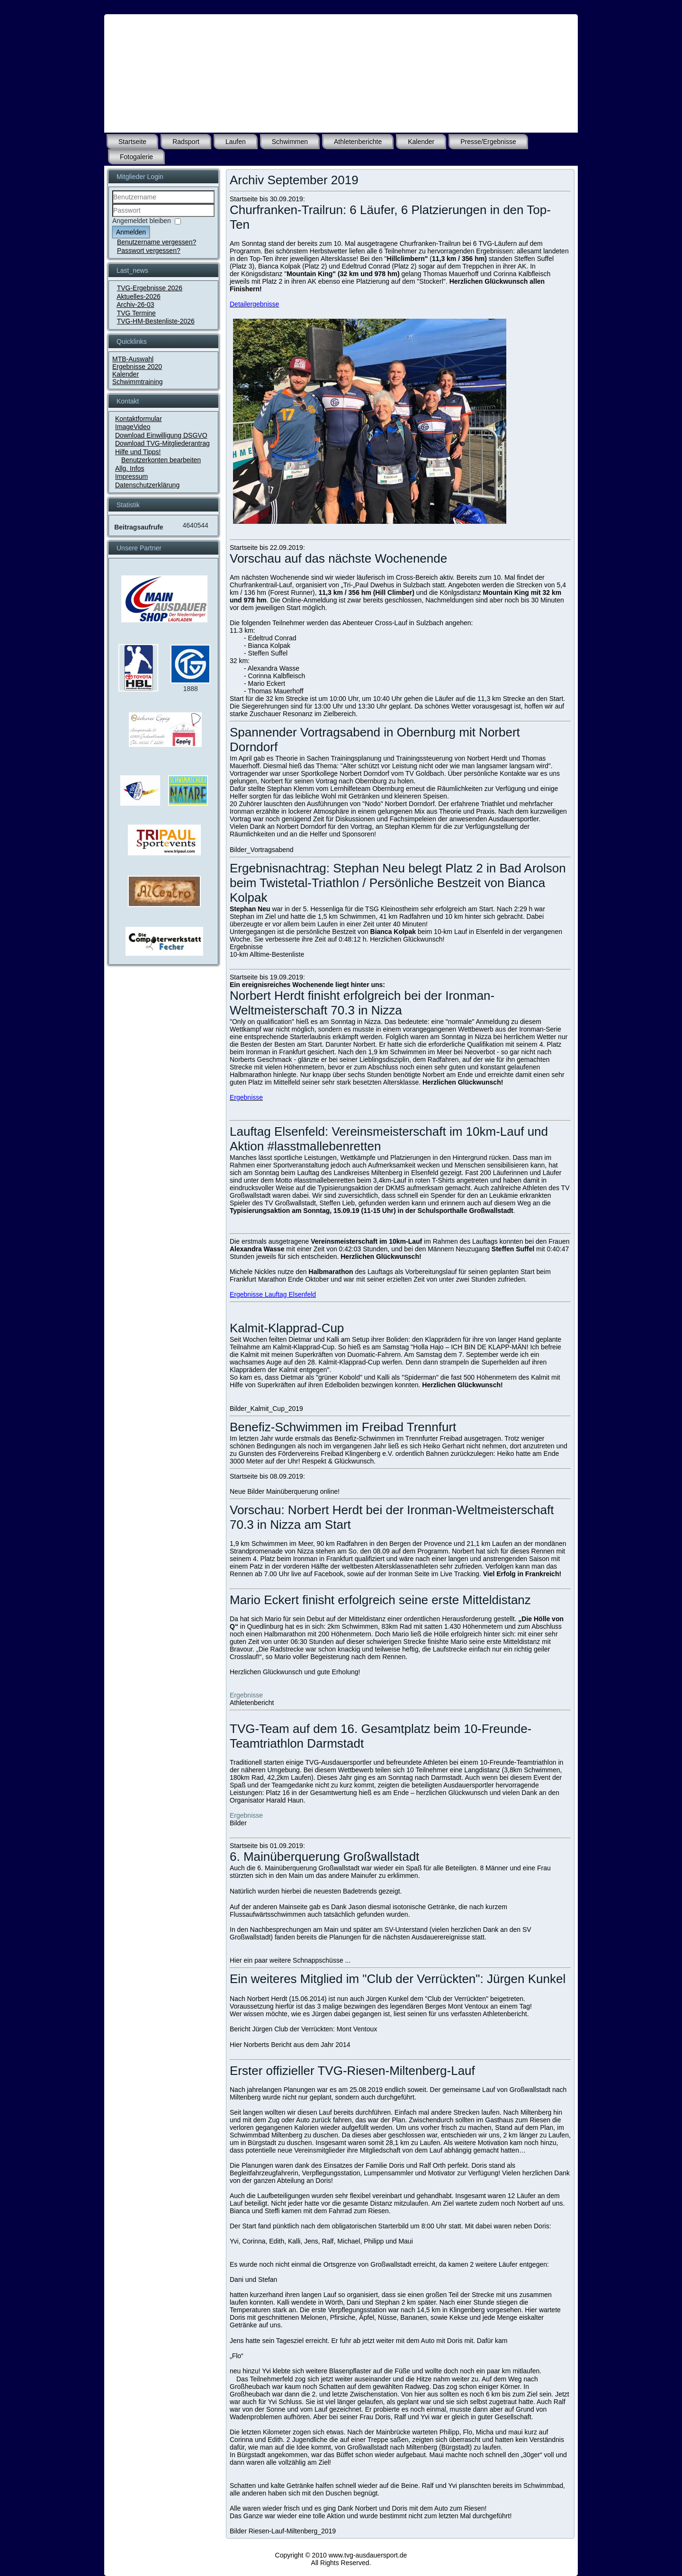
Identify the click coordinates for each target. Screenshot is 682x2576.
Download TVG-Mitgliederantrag (162, 443)
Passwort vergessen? (148, 250)
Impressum (131, 476)
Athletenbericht (252, 1702)
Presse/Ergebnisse (488, 141)
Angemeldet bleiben (141, 220)
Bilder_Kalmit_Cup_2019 (266, 1408)
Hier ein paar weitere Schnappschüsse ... (290, 1960)
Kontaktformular (138, 418)
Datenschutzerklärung (147, 485)
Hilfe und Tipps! (138, 452)
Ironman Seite (409, 1574)
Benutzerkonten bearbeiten (161, 460)
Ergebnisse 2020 (137, 366)
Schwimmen (290, 141)
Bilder (238, 1823)
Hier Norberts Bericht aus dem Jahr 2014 (290, 2044)
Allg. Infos (129, 468)
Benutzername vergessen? (156, 242)
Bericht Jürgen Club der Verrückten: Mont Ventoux (303, 2029)
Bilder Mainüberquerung (282, 1491)
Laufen (235, 141)
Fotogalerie (136, 157)
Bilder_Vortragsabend (262, 849)
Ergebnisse (246, 947)
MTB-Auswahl (132, 359)
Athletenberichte (358, 141)
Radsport (185, 141)
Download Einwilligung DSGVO (161, 435)
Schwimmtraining (137, 382)
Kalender (421, 141)
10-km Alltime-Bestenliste (267, 954)
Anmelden (131, 232)
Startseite (132, 141)
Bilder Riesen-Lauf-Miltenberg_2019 (283, 2531)
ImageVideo (132, 427)
